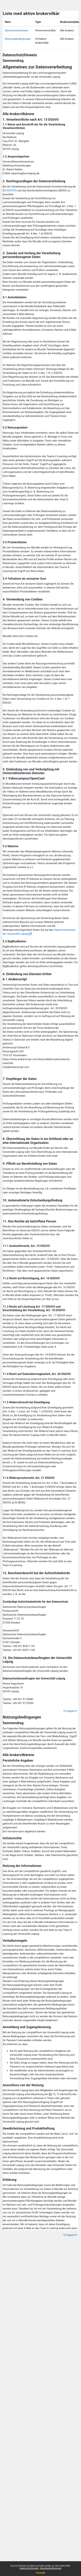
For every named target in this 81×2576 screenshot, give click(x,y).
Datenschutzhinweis (29, 2568)
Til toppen (70, 1711)
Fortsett (40, 2572)
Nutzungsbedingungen (50, 2568)
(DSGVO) (11, 190)
